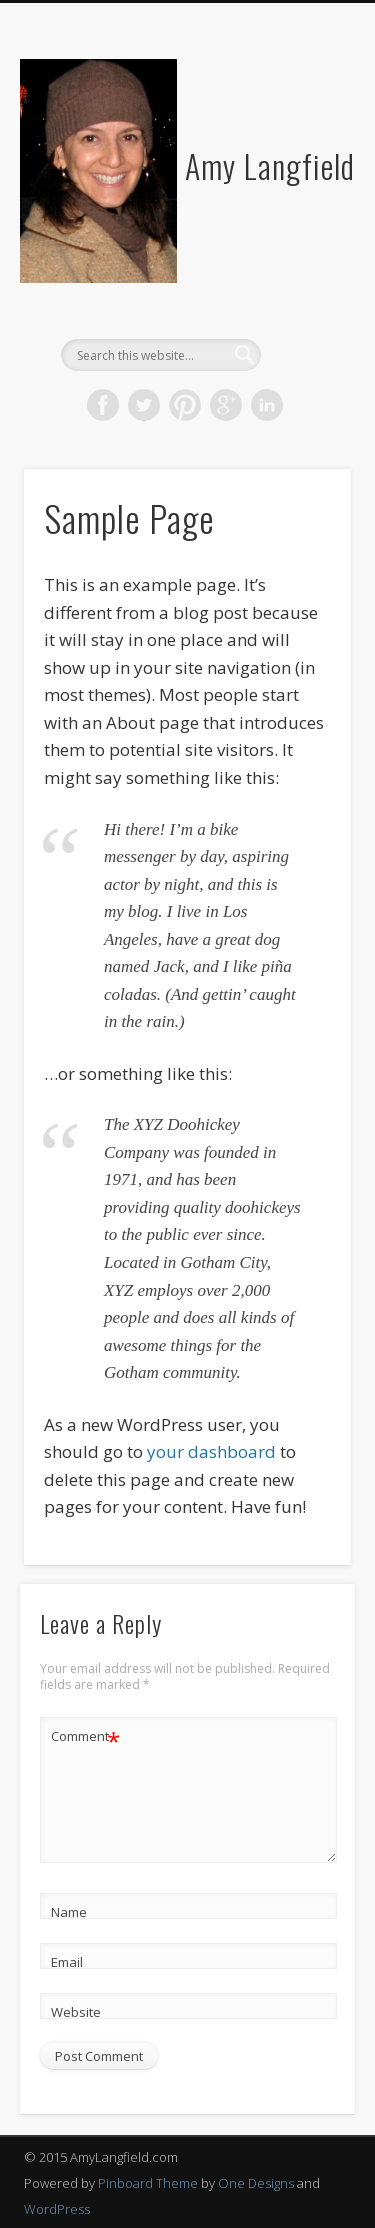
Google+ (226, 405)
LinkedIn (267, 405)
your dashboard (211, 1451)
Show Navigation (303, 179)
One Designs (256, 2183)
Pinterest (185, 405)
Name (69, 1912)
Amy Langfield (270, 165)
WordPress (57, 2209)
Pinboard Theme (148, 2183)
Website (76, 2012)
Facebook (103, 405)
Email (67, 1962)
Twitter (144, 405)
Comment (85, 1736)
